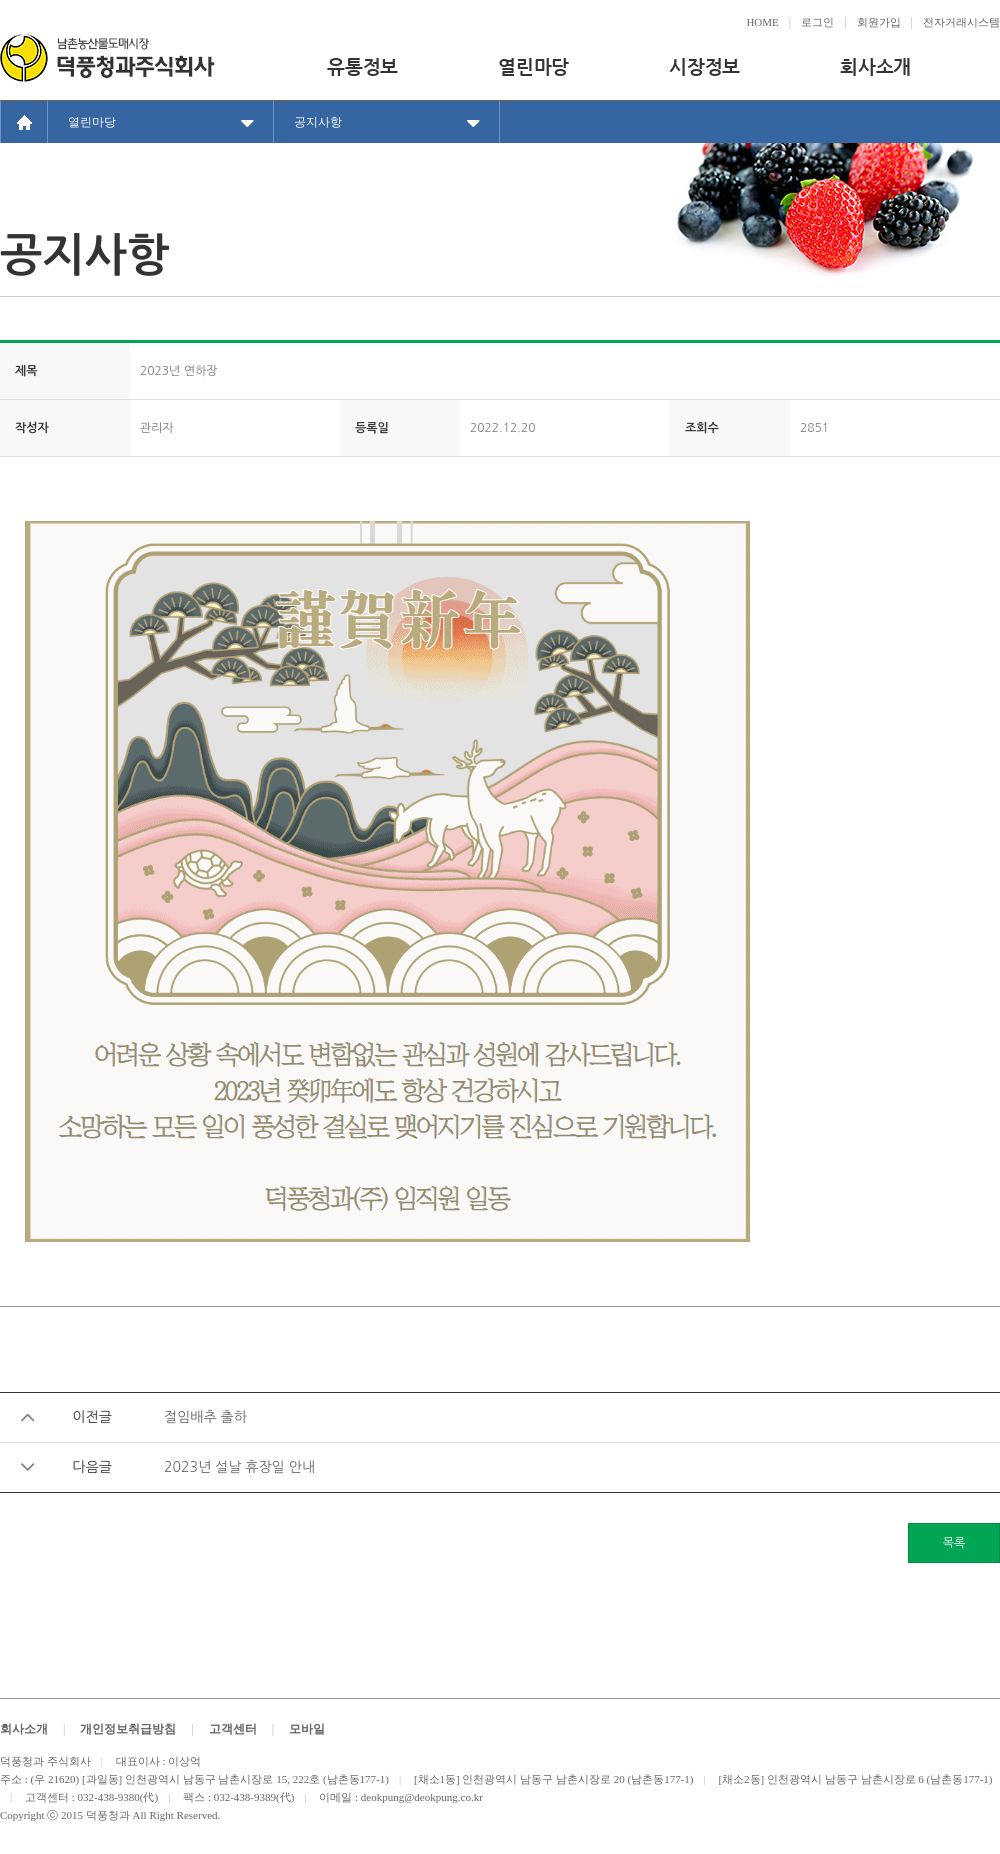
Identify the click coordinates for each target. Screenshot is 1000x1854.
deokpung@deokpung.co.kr (422, 1797)
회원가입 (879, 22)
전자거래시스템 (961, 22)
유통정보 (362, 66)
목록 (954, 1543)
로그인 (817, 22)
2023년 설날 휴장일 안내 (239, 1467)
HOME (762, 22)
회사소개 (875, 66)
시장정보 (704, 66)
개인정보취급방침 (128, 1729)
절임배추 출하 (205, 1417)
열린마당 (533, 66)
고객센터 (233, 1729)
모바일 (307, 1729)
